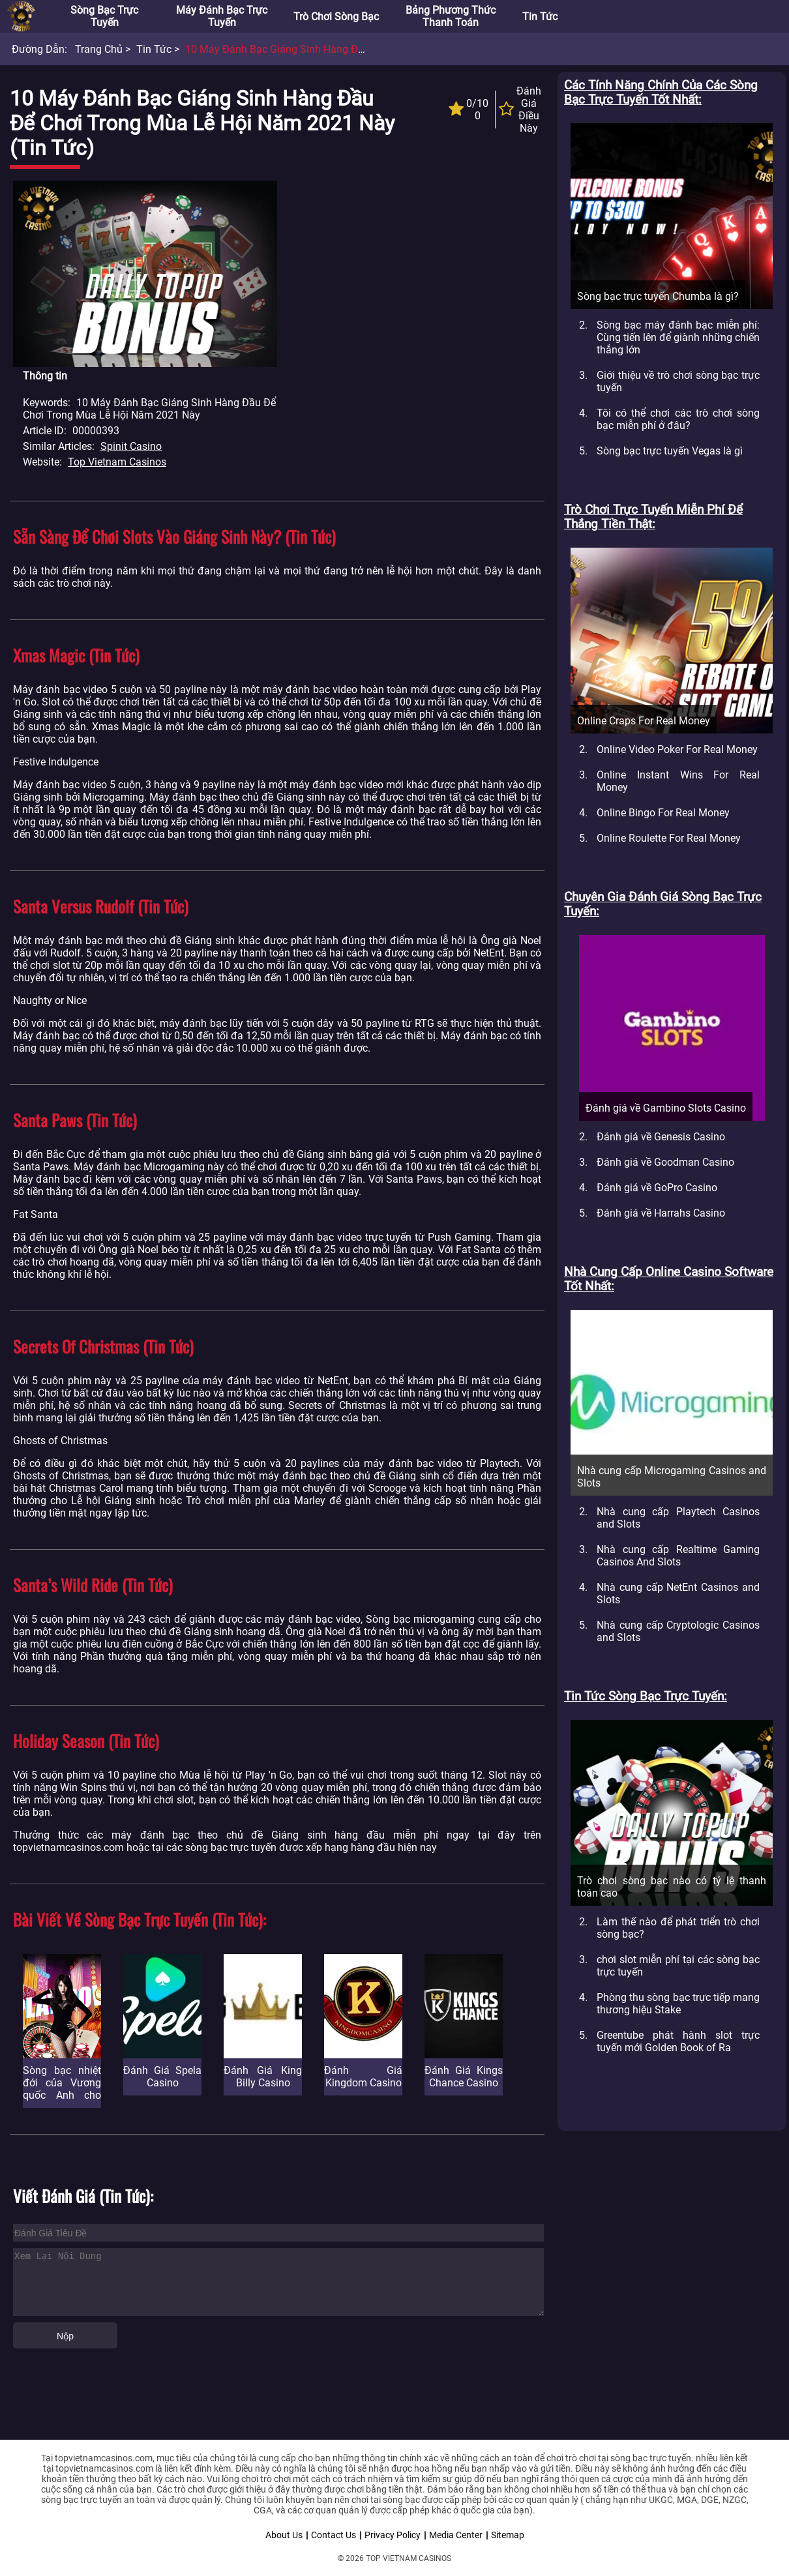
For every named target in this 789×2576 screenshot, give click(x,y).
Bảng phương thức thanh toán (451, 16)
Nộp (65, 2336)
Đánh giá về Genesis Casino (661, 1137)
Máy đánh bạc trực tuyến (221, 16)
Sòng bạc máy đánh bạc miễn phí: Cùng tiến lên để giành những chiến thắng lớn (678, 337)
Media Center (456, 2535)
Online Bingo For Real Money (663, 813)
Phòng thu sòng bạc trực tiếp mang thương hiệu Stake (678, 2003)
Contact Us (333, 2535)
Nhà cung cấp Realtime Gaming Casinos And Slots (678, 1555)
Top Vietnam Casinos (117, 462)
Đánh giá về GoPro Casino (657, 1187)
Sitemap (507, 2535)
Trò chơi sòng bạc (336, 16)
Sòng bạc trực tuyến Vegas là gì (670, 451)
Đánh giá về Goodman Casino (665, 1162)
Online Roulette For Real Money (669, 838)
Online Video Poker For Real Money (677, 749)
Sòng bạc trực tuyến (104, 16)
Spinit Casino (131, 446)
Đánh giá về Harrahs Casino (661, 1213)
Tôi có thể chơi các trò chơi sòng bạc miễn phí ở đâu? (678, 419)
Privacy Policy (393, 2535)
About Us (284, 2535)
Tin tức (540, 16)
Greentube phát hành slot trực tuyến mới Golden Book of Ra (678, 2041)
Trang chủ (99, 49)
